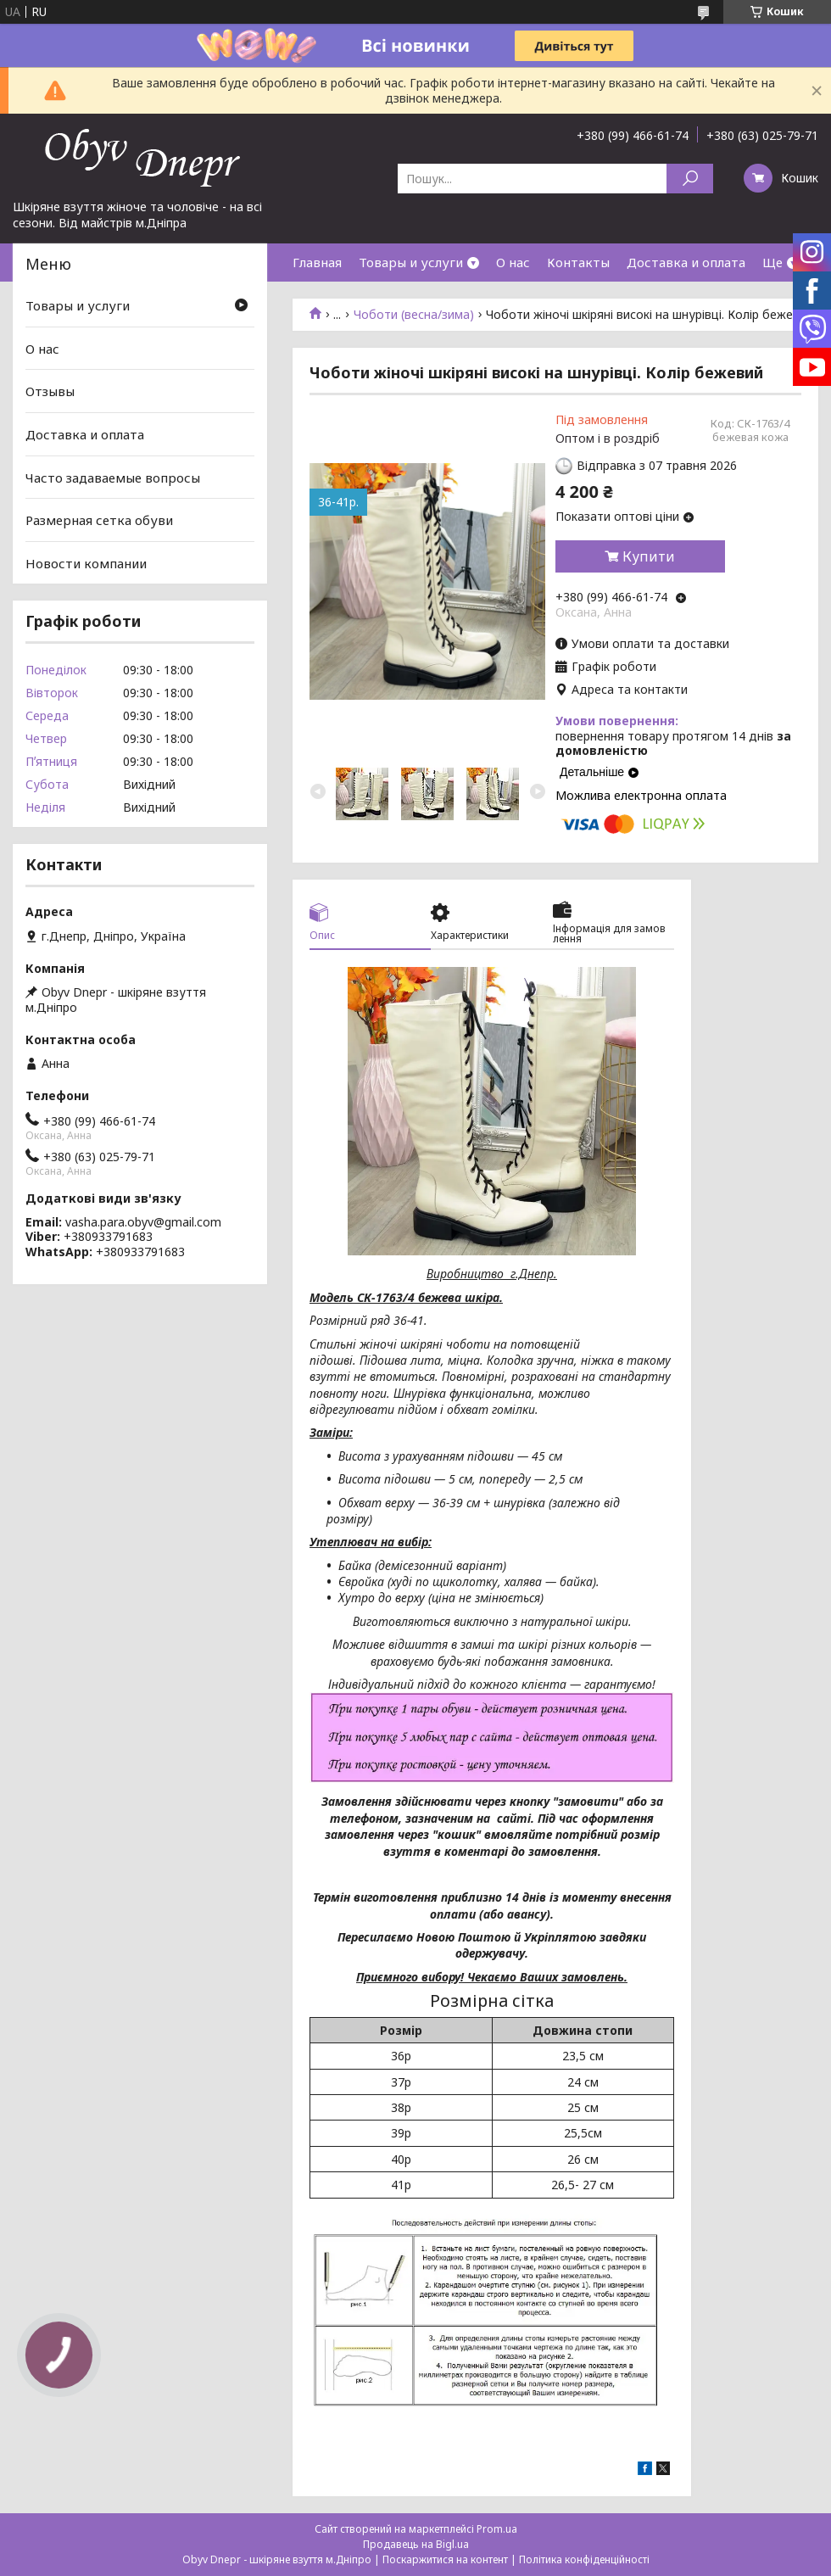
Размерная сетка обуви (99, 519)
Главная (317, 262)
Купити (648, 556)
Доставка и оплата (686, 262)
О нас (513, 262)
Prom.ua (497, 2529)
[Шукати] (689, 178)
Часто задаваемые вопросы (112, 476)
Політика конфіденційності (584, 2559)
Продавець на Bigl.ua (416, 2544)
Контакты (578, 262)
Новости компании (86, 563)
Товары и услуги (411, 262)
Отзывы (50, 391)
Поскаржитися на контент (445, 2559)
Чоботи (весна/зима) (414, 314)
